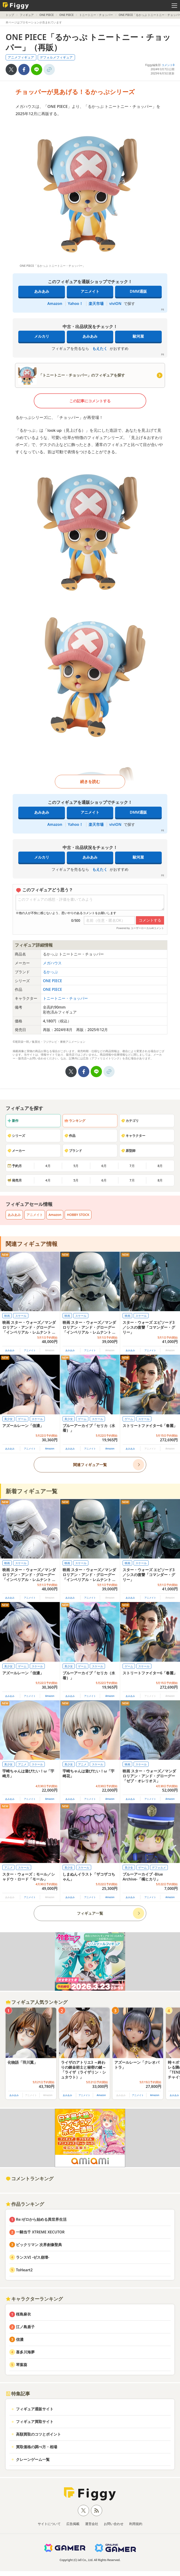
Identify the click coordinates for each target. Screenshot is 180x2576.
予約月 (14, 1166)
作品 (69, 1136)
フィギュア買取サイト (34, 2422)
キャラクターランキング (34, 2299)
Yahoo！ (75, 303)
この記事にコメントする (90, 401)
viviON (115, 303)
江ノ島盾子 (25, 2327)
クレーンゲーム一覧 (33, 2459)
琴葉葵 (21, 2364)
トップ (10, 15)
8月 (160, 1166)
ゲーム (22, 1419)
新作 (13, 1121)
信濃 (19, 2339)
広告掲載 (72, 2524)
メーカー (16, 1151)
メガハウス (52, 963)
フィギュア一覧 (90, 1913)
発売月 (14, 1180)
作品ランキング (25, 2204)
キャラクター (133, 1136)
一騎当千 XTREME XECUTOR (40, 2232)
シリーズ (16, 1136)
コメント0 (167, 65)
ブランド (73, 1151)
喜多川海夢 (25, 2352)
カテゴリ (130, 1121)
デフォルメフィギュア (56, 57)
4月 (48, 1166)
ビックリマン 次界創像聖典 (39, 2244)
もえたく (99, 348)
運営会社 (91, 2524)
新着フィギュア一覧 (31, 1491)
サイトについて (49, 2524)
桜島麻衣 (23, 2314)
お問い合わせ (114, 2524)
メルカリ (41, 336)
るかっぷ (50, 972)
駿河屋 (138, 336)
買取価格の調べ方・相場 (36, 2447)
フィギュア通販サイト (34, 2409)
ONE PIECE (46, 15)
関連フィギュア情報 (31, 1244)
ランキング (74, 1121)
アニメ (22, 1765)
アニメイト (90, 291)
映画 (7, 1316)
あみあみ (41, 291)
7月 (132, 1166)
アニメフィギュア (21, 57)
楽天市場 (96, 303)
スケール (20, 1316)
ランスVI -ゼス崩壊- (32, 2257)
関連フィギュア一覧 (90, 1464)
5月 (76, 1166)
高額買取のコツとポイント (38, 2434)
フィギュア (27, 15)
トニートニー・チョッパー (96, 15)
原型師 (128, 1151)
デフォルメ (159, 1868)
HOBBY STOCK (78, 1215)
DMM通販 (138, 291)
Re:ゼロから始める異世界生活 (41, 2219)
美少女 (8, 1419)
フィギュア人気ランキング (37, 2002)
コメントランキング (29, 2179)
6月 (104, 1166)
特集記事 (18, 2394)
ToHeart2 (24, 2270)
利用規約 (135, 2524)
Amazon (54, 303)
